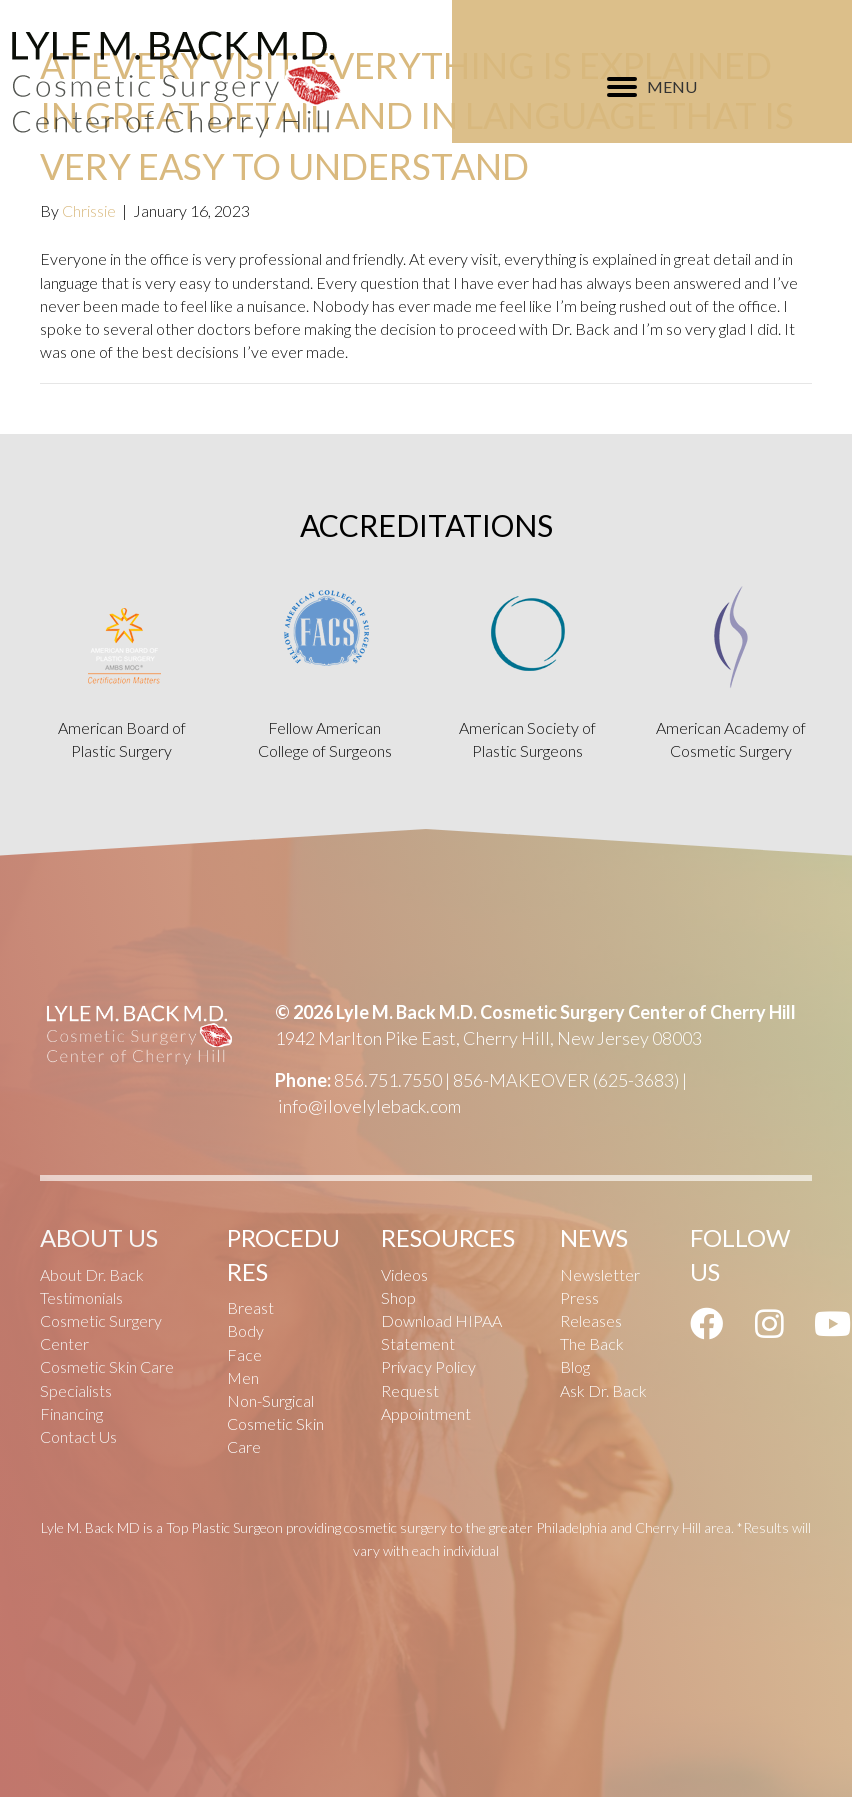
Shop (398, 1297)
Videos (404, 1274)
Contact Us (78, 1436)
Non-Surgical (270, 1400)
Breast (250, 1307)
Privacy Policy (428, 1366)
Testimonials (81, 1297)
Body (245, 1330)
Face (244, 1354)
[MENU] (652, 87)
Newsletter (600, 1274)
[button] (707, 1323)
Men (243, 1377)
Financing (71, 1413)
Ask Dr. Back (603, 1390)
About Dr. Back (92, 1274)
